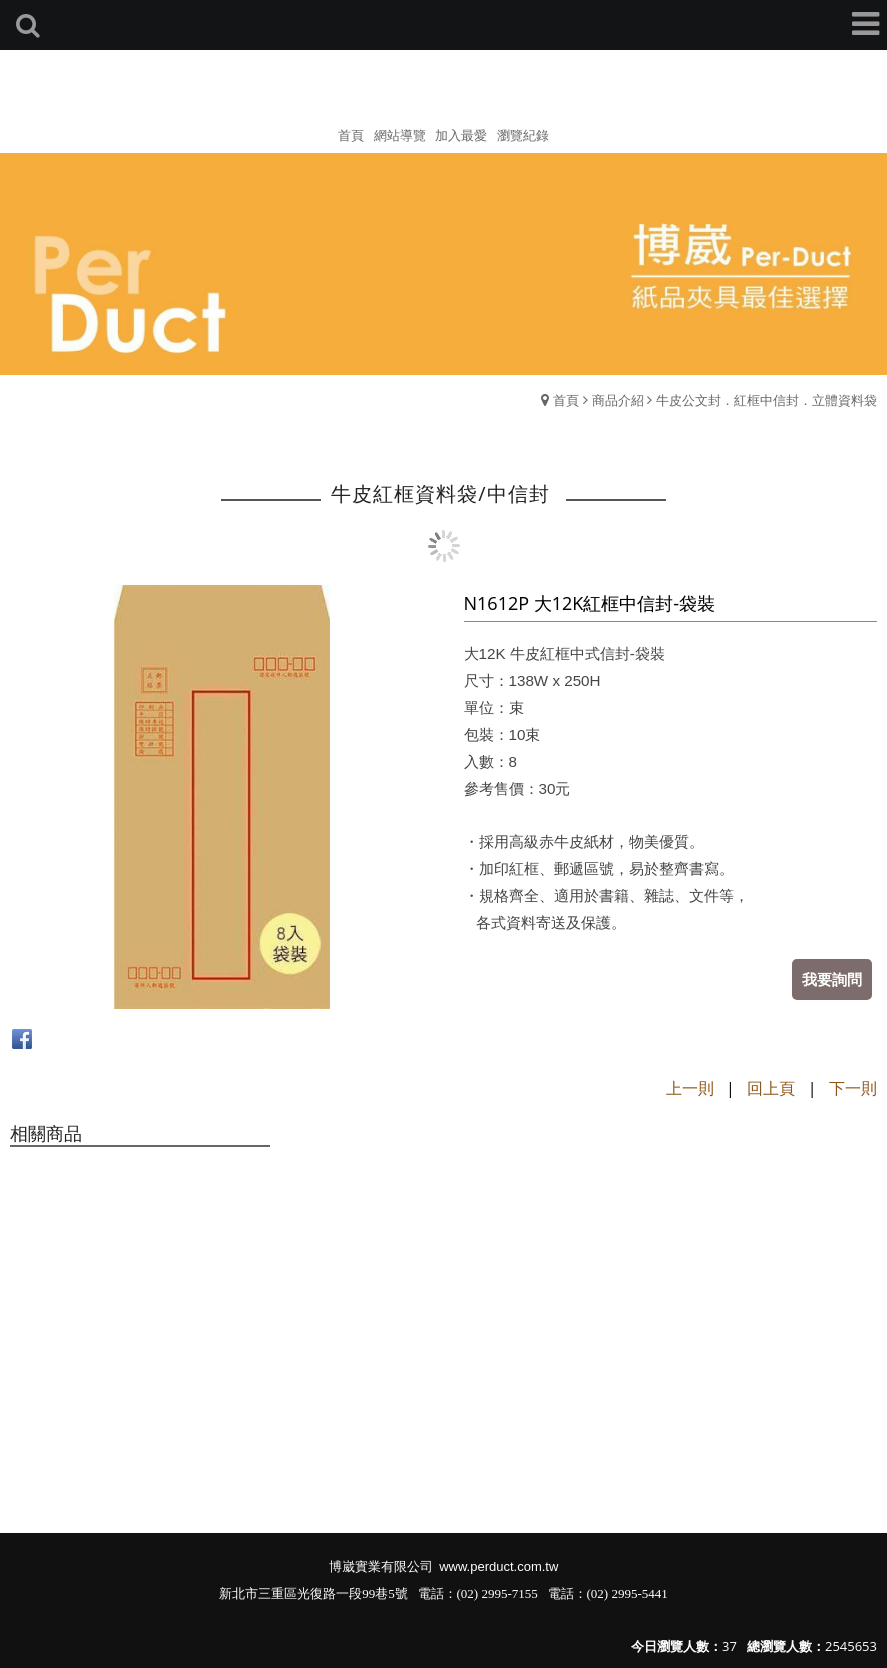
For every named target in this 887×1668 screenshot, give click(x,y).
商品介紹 (618, 400)
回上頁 (771, 1088)
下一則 (853, 1088)
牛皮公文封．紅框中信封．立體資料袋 (766, 400)
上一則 (690, 1088)
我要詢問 (832, 979)
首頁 (566, 400)
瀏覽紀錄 (523, 135)
